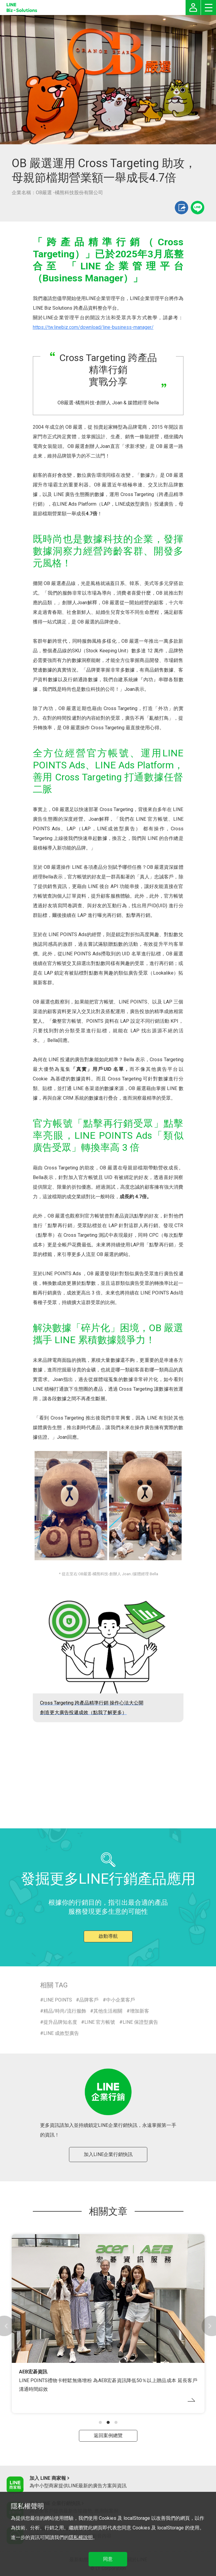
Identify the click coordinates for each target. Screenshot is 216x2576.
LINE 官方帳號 (99, 2022)
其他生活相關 (107, 2011)
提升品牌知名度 (60, 2022)
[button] (100, 2422)
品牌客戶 (89, 2000)
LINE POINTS (57, 2000)
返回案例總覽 (108, 2435)
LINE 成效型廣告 (61, 2033)
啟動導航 (108, 1936)
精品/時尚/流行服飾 (64, 2011)
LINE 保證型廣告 (140, 2022)
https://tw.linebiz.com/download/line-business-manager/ (93, 327)
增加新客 (139, 2011)
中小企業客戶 (120, 2000)
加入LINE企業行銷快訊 (108, 2154)
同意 (108, 2559)
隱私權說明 (81, 2537)
